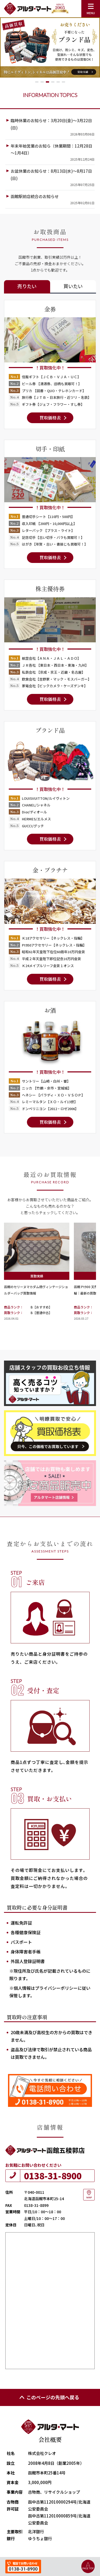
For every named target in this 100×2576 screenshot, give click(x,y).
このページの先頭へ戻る (48, 2397)
